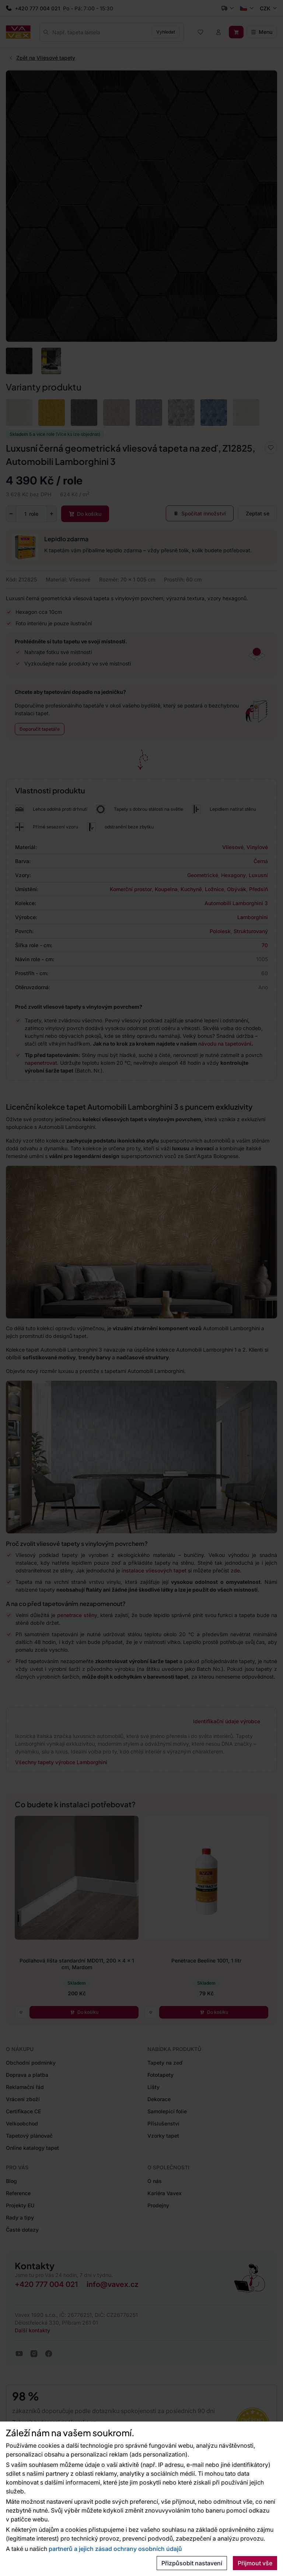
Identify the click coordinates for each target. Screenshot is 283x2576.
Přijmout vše (255, 2563)
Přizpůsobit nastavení (191, 2563)
